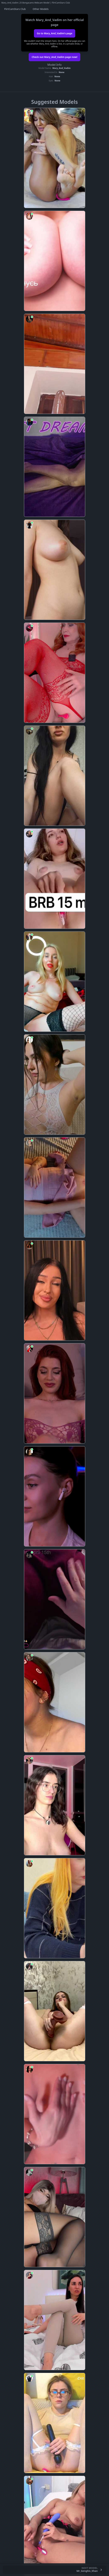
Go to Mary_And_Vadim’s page (54, 33)
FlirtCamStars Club (15, 9)
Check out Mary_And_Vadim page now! (54, 57)
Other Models (41, 9)
